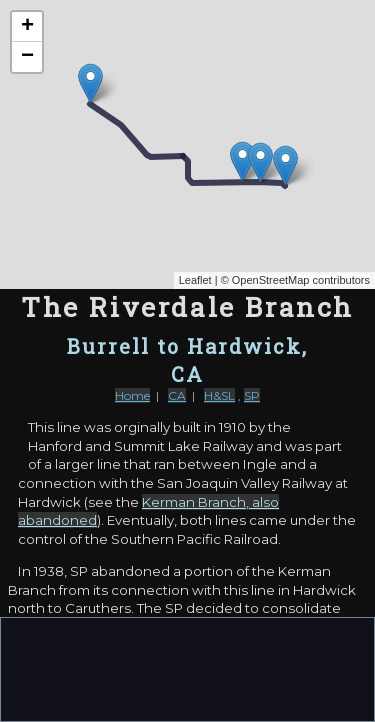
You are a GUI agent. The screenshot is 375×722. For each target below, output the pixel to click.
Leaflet (195, 280)
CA (177, 395)
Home (132, 395)
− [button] (27, 57)
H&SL (219, 395)
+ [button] (27, 27)
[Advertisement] (188, 668)
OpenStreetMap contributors (301, 280)
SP (252, 395)
